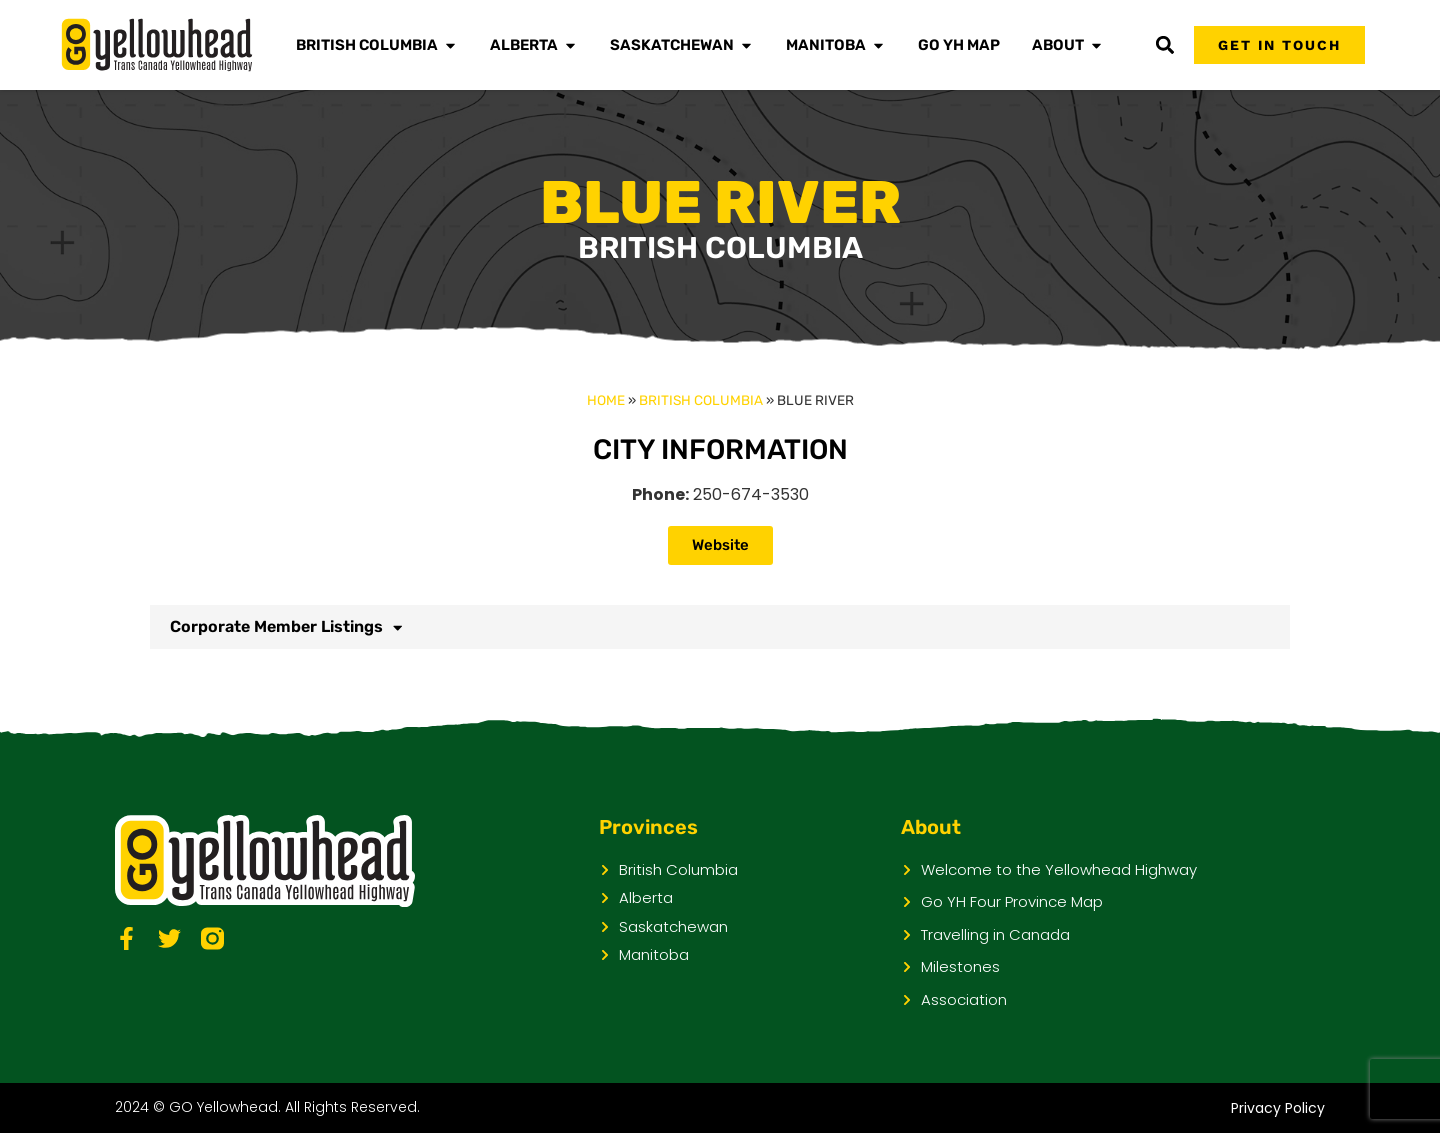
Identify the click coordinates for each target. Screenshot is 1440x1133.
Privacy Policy (1278, 1108)
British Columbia (701, 400)
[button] (1164, 45)
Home (606, 400)
